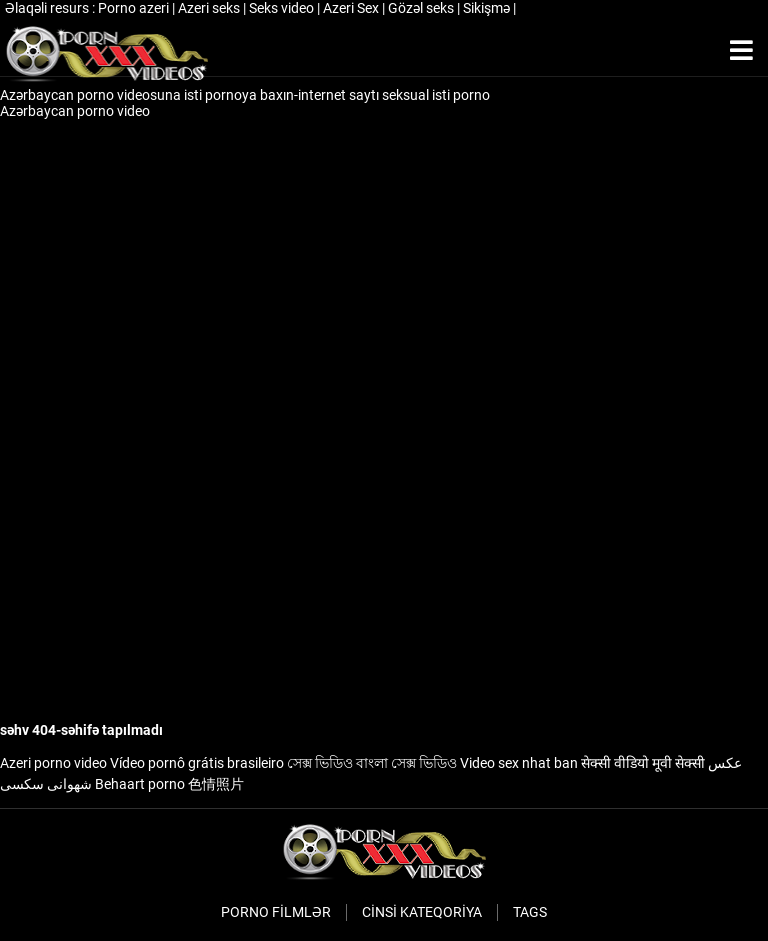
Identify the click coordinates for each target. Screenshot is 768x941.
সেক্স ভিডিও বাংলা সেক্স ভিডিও (372, 763)
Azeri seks (210, 8)
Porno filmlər (276, 912)
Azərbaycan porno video (76, 111)
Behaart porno (140, 784)
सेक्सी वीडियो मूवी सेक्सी (643, 763)
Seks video (283, 8)
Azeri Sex (352, 8)
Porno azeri (135, 8)
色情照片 (216, 784)
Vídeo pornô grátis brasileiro (197, 763)
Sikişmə (488, 8)
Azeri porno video (53, 763)
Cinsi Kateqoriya (422, 912)
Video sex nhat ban (519, 763)
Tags (530, 912)
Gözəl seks (422, 8)
